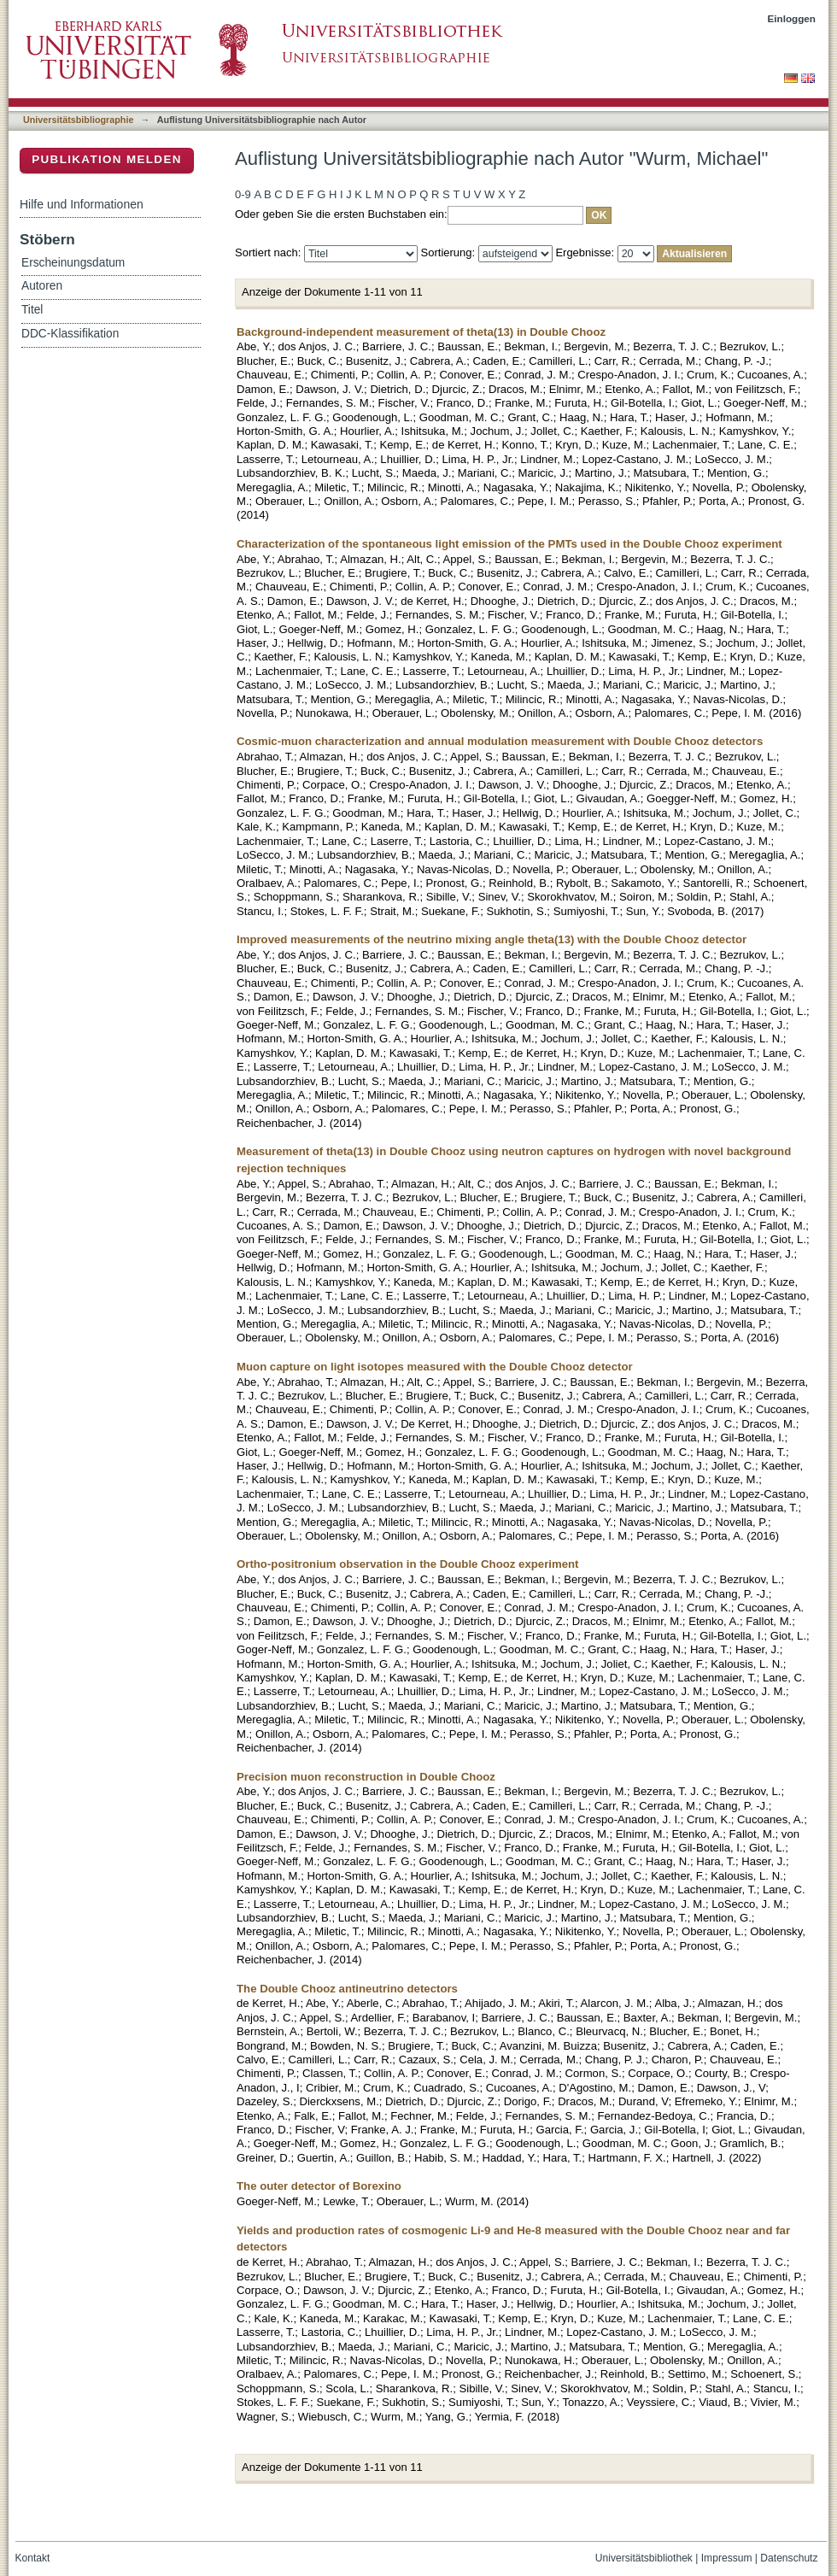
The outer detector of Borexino (319, 2186)
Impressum (726, 2558)
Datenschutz (788, 2558)
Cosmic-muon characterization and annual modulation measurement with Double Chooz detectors (500, 741)
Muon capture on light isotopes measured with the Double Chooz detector (435, 1366)
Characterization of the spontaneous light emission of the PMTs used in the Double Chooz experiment (509, 543)
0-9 (243, 194)
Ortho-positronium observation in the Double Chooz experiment (408, 1564)
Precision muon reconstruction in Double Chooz (366, 1776)
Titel (32, 309)
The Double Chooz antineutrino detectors (347, 1988)
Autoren (41, 285)
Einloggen (792, 18)
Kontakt (32, 2558)
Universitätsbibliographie (78, 119)
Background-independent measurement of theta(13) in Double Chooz (421, 332)
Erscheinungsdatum (73, 262)
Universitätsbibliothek (644, 2558)
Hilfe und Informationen (81, 204)
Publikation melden (107, 159)
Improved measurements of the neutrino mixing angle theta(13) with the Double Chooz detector (491, 939)
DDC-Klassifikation (70, 333)
